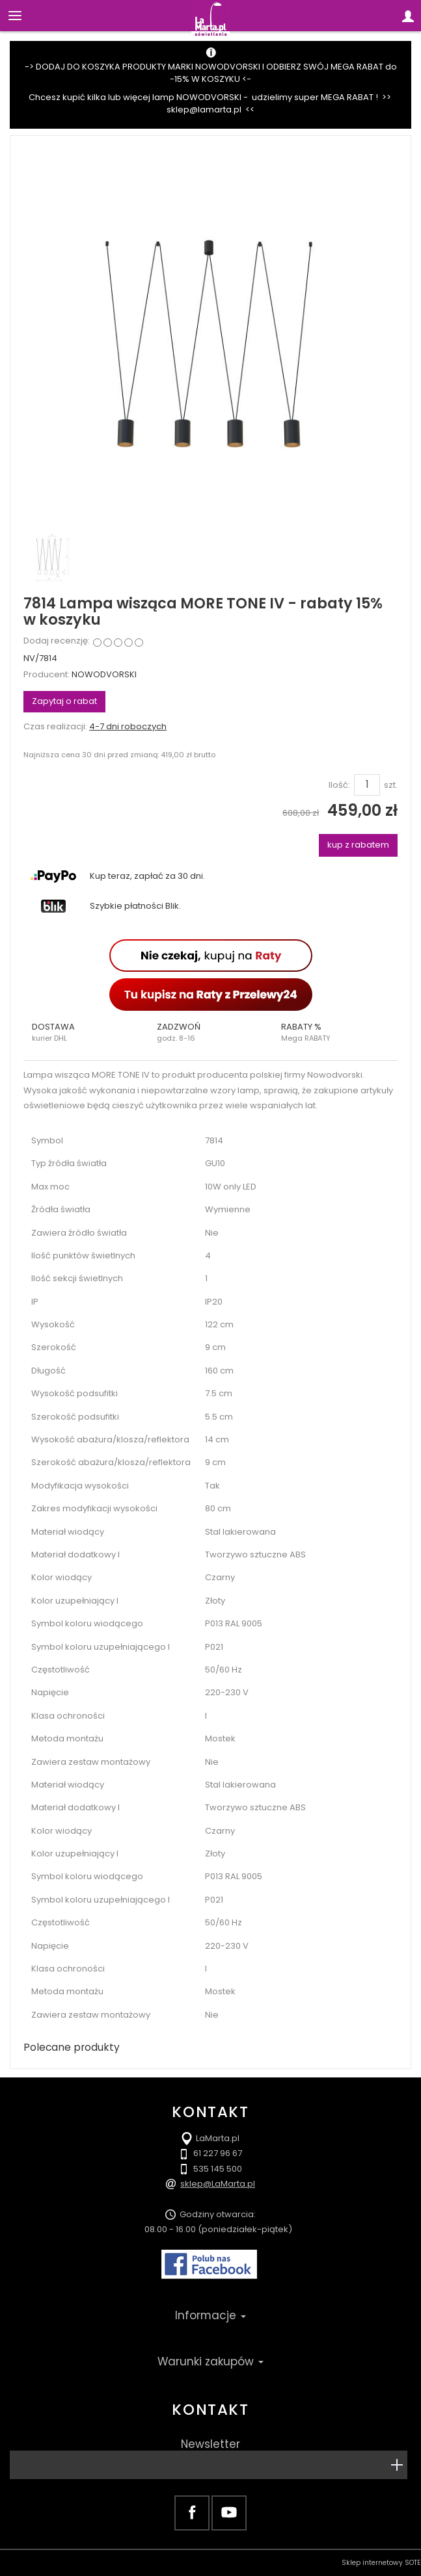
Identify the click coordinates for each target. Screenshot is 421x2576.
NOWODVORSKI (104, 674)
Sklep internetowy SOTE (381, 2563)
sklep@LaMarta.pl (217, 2184)
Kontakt (210, 2409)
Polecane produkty (71, 2047)
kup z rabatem (358, 845)
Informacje (210, 2315)
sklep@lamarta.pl (204, 109)
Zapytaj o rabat (64, 701)
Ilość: (339, 785)
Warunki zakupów (210, 2361)
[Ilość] (367, 784)
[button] (85, 1032)
